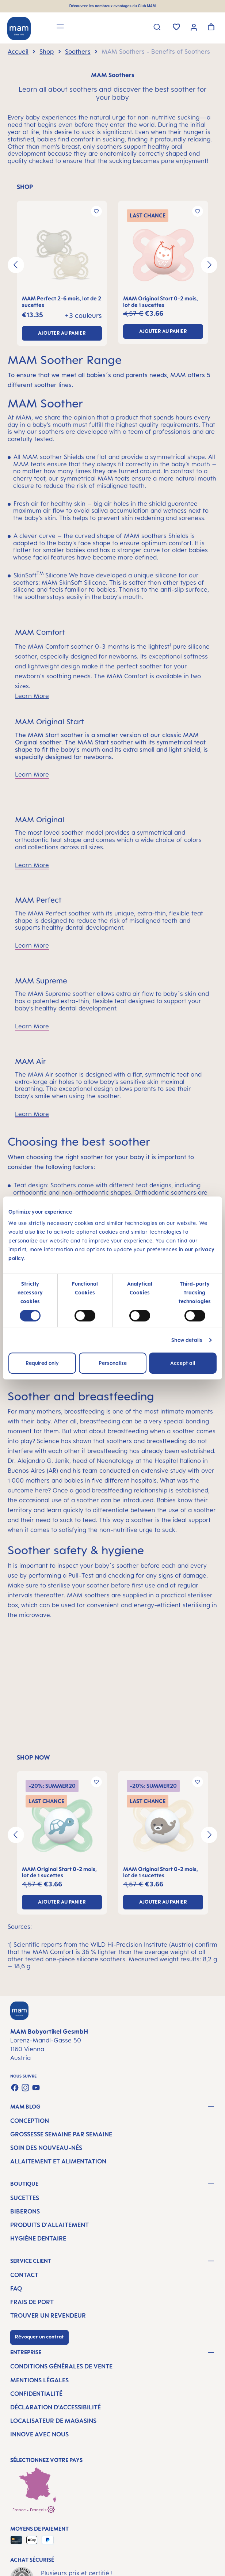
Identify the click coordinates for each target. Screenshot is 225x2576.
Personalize (113, 1363)
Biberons (25, 2211)
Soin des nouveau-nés (46, 2147)
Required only (42, 1363)
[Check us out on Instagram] (25, 2087)
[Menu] (60, 28)
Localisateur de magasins (53, 2420)
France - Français (33, 2509)
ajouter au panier (62, 333)
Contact (24, 2275)
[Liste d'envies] (176, 26)
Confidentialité (36, 2393)
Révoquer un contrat (39, 2337)
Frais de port (32, 2302)
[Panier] (211, 26)
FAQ (16, 2288)
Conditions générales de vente (61, 2366)
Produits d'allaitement (49, 2224)
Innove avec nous (39, 2434)
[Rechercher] (157, 26)
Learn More (32, 695)
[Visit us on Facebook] (14, 2087)
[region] (112, 264)
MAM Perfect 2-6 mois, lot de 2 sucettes (61, 301)
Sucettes (24, 2197)
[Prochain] (209, 265)
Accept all (182, 1363)
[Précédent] (16, 265)
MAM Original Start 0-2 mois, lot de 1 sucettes (160, 301)
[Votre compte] (194, 27)
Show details (186, 1340)
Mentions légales (39, 2380)
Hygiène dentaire (38, 2238)
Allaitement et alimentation (58, 2161)
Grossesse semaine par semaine (61, 2134)
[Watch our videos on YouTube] (36, 2087)
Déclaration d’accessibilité (55, 2407)
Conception (29, 2120)
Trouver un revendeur (48, 2315)
